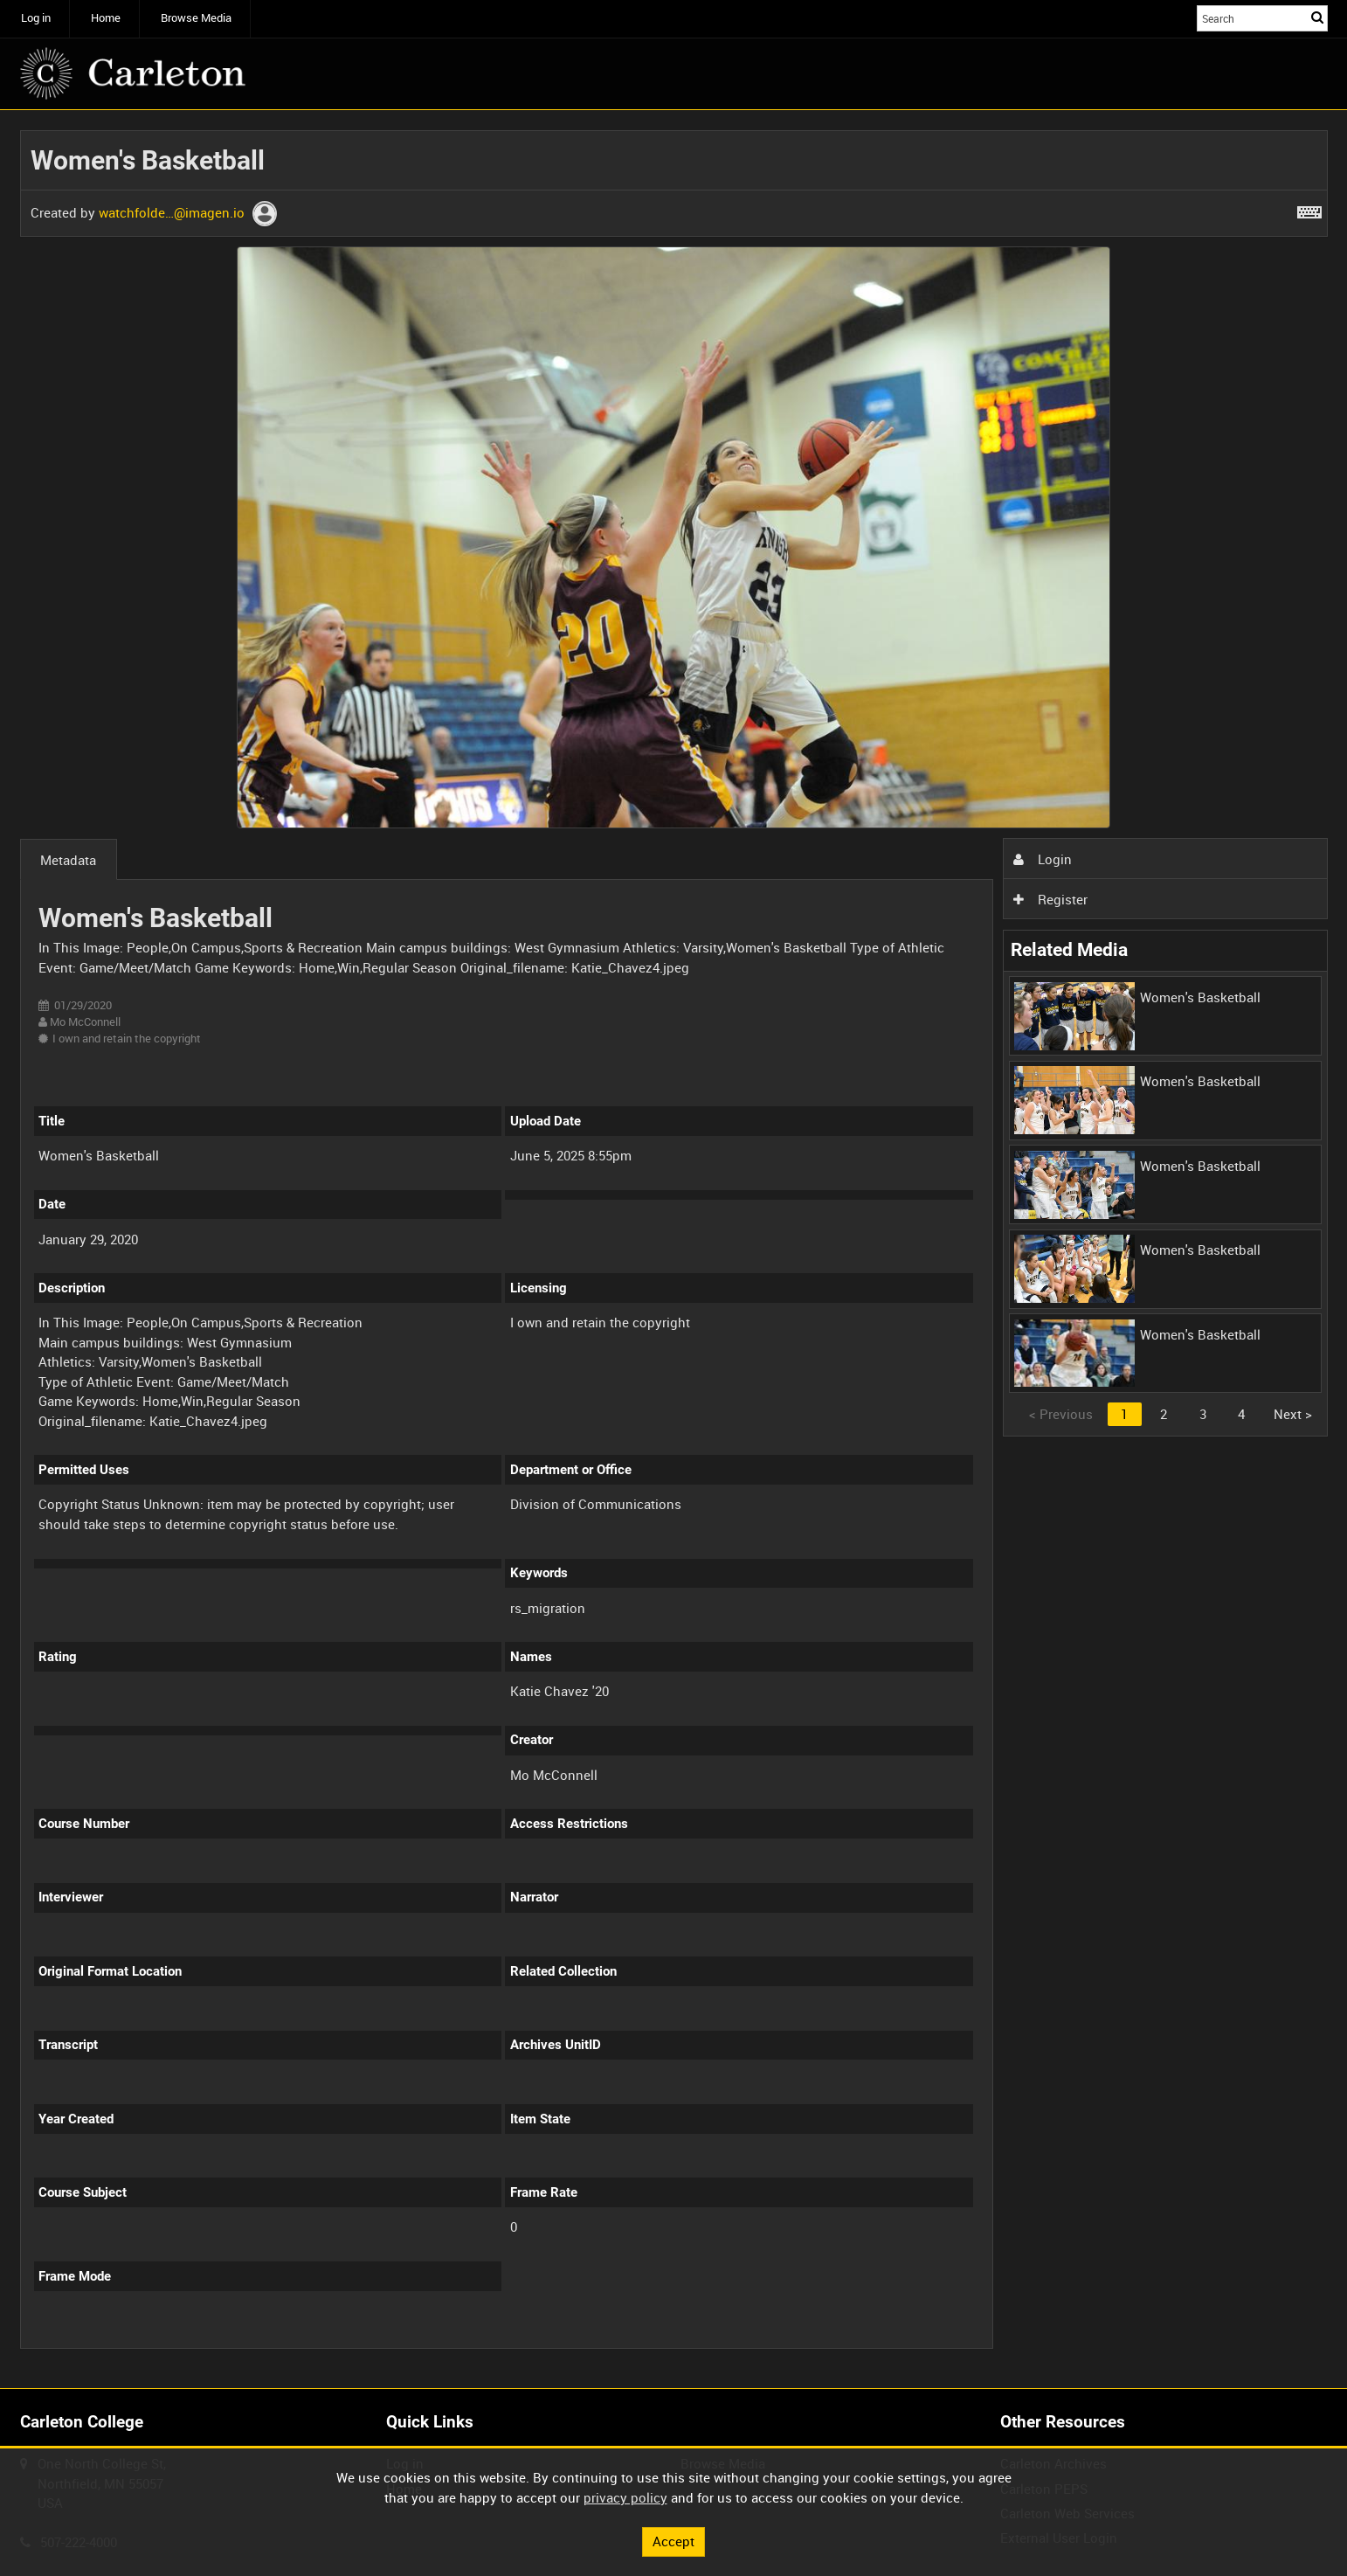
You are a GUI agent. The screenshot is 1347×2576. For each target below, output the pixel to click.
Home (106, 17)
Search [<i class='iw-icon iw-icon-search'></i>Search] (1317, 17)
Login (1042, 859)
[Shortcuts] (1309, 208)
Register (1050, 899)
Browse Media (196, 17)
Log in (36, 17)
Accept (673, 2541)
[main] (674, 1249)
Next (1293, 1414)
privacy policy (625, 2497)
